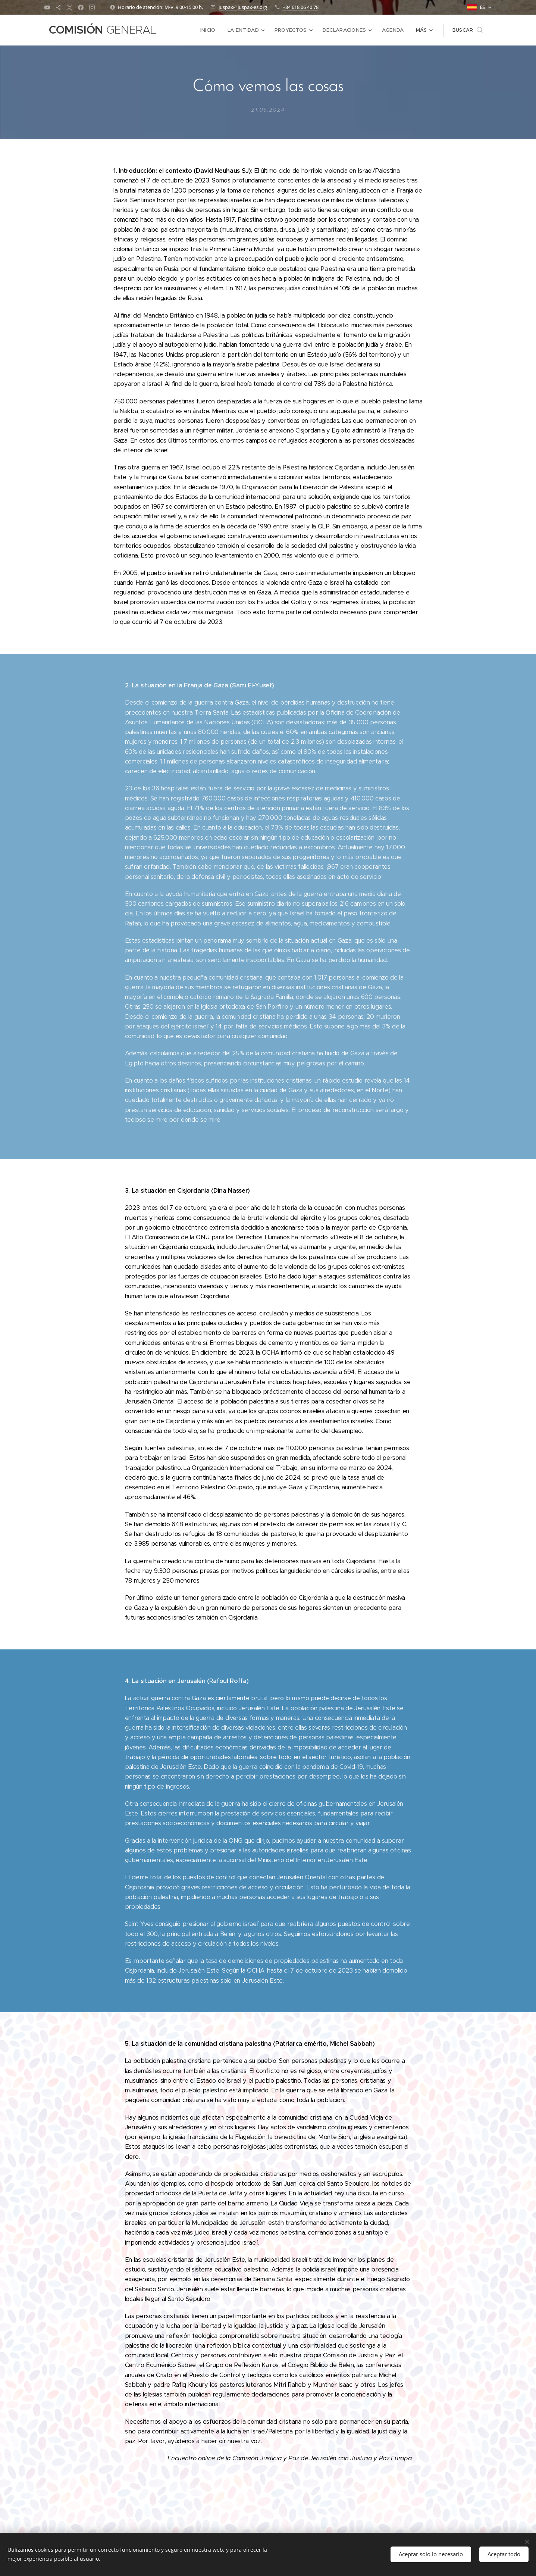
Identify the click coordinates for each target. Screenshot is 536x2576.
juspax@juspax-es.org (243, 7)
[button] (467, 30)
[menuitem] (212, 30)
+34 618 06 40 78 (301, 7)
